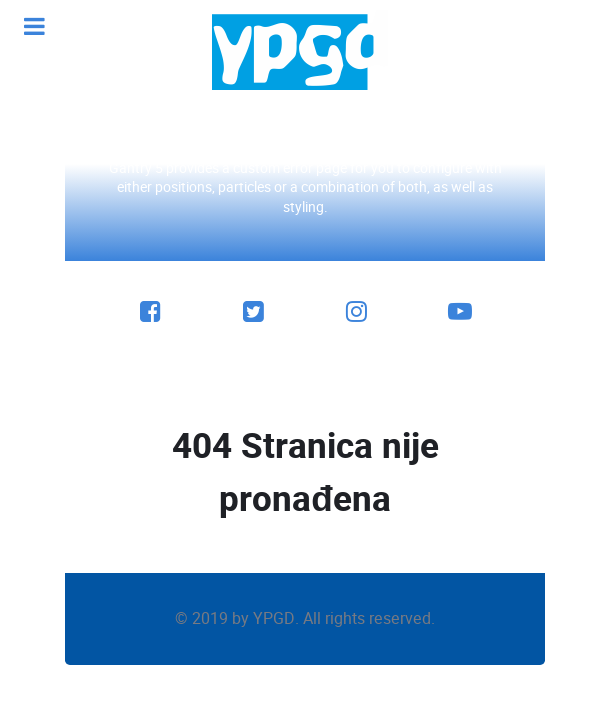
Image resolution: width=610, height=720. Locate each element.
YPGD (274, 618)
